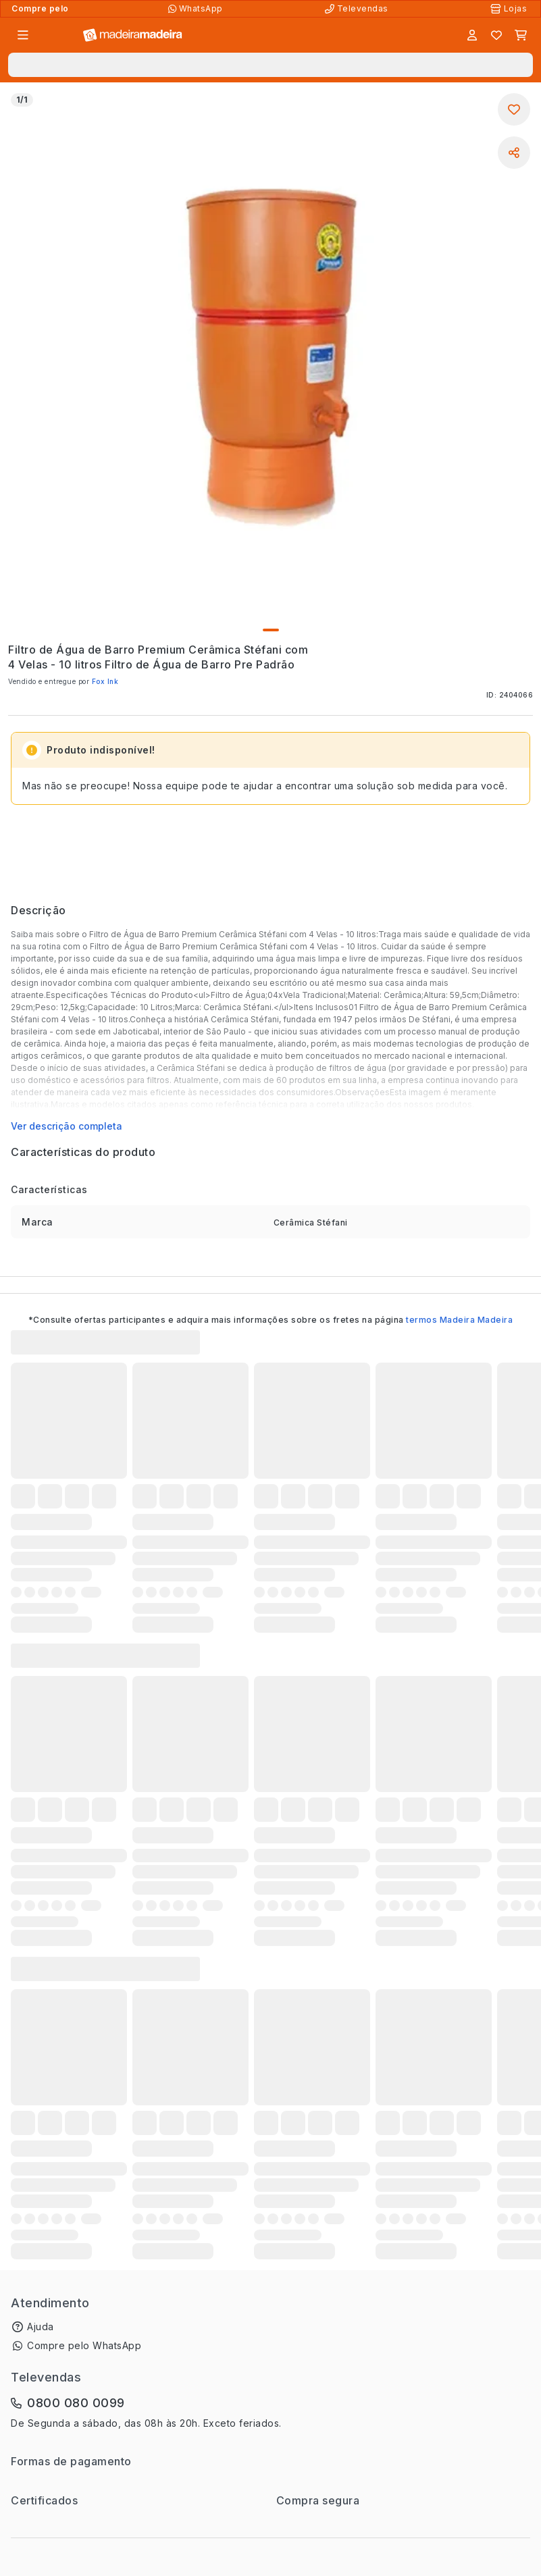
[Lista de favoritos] (496, 35)
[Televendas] (358, 9)
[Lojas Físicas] (510, 9)
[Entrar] (472, 35)
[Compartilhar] (514, 152)
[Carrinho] (521, 35)
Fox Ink (105, 681)
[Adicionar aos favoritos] (514, 109)
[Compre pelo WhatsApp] (197, 9)
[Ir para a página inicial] (132, 35)
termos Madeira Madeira (459, 1320)
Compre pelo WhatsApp (84, 2345)
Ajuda (40, 2326)
